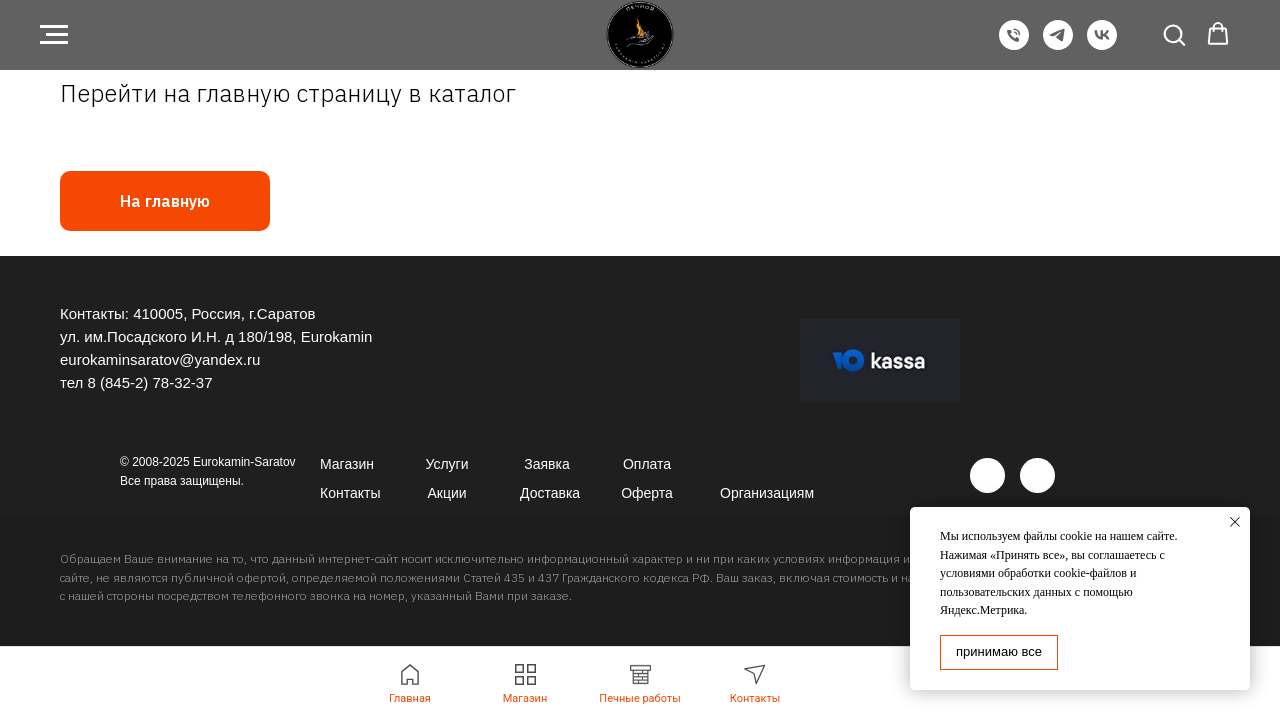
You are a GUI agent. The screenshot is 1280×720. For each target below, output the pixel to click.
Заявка (546, 464)
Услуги (446, 464)
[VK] (1102, 44)
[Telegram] (1058, 44)
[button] (1174, 34)
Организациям (767, 493)
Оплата (647, 464)
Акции (446, 493)
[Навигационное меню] (54, 35)
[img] (987, 475)
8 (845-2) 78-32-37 (149, 382)
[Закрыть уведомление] (1235, 522)
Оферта (647, 493)
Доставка (550, 493)
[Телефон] (1014, 44)
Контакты (350, 493)
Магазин (347, 464)
